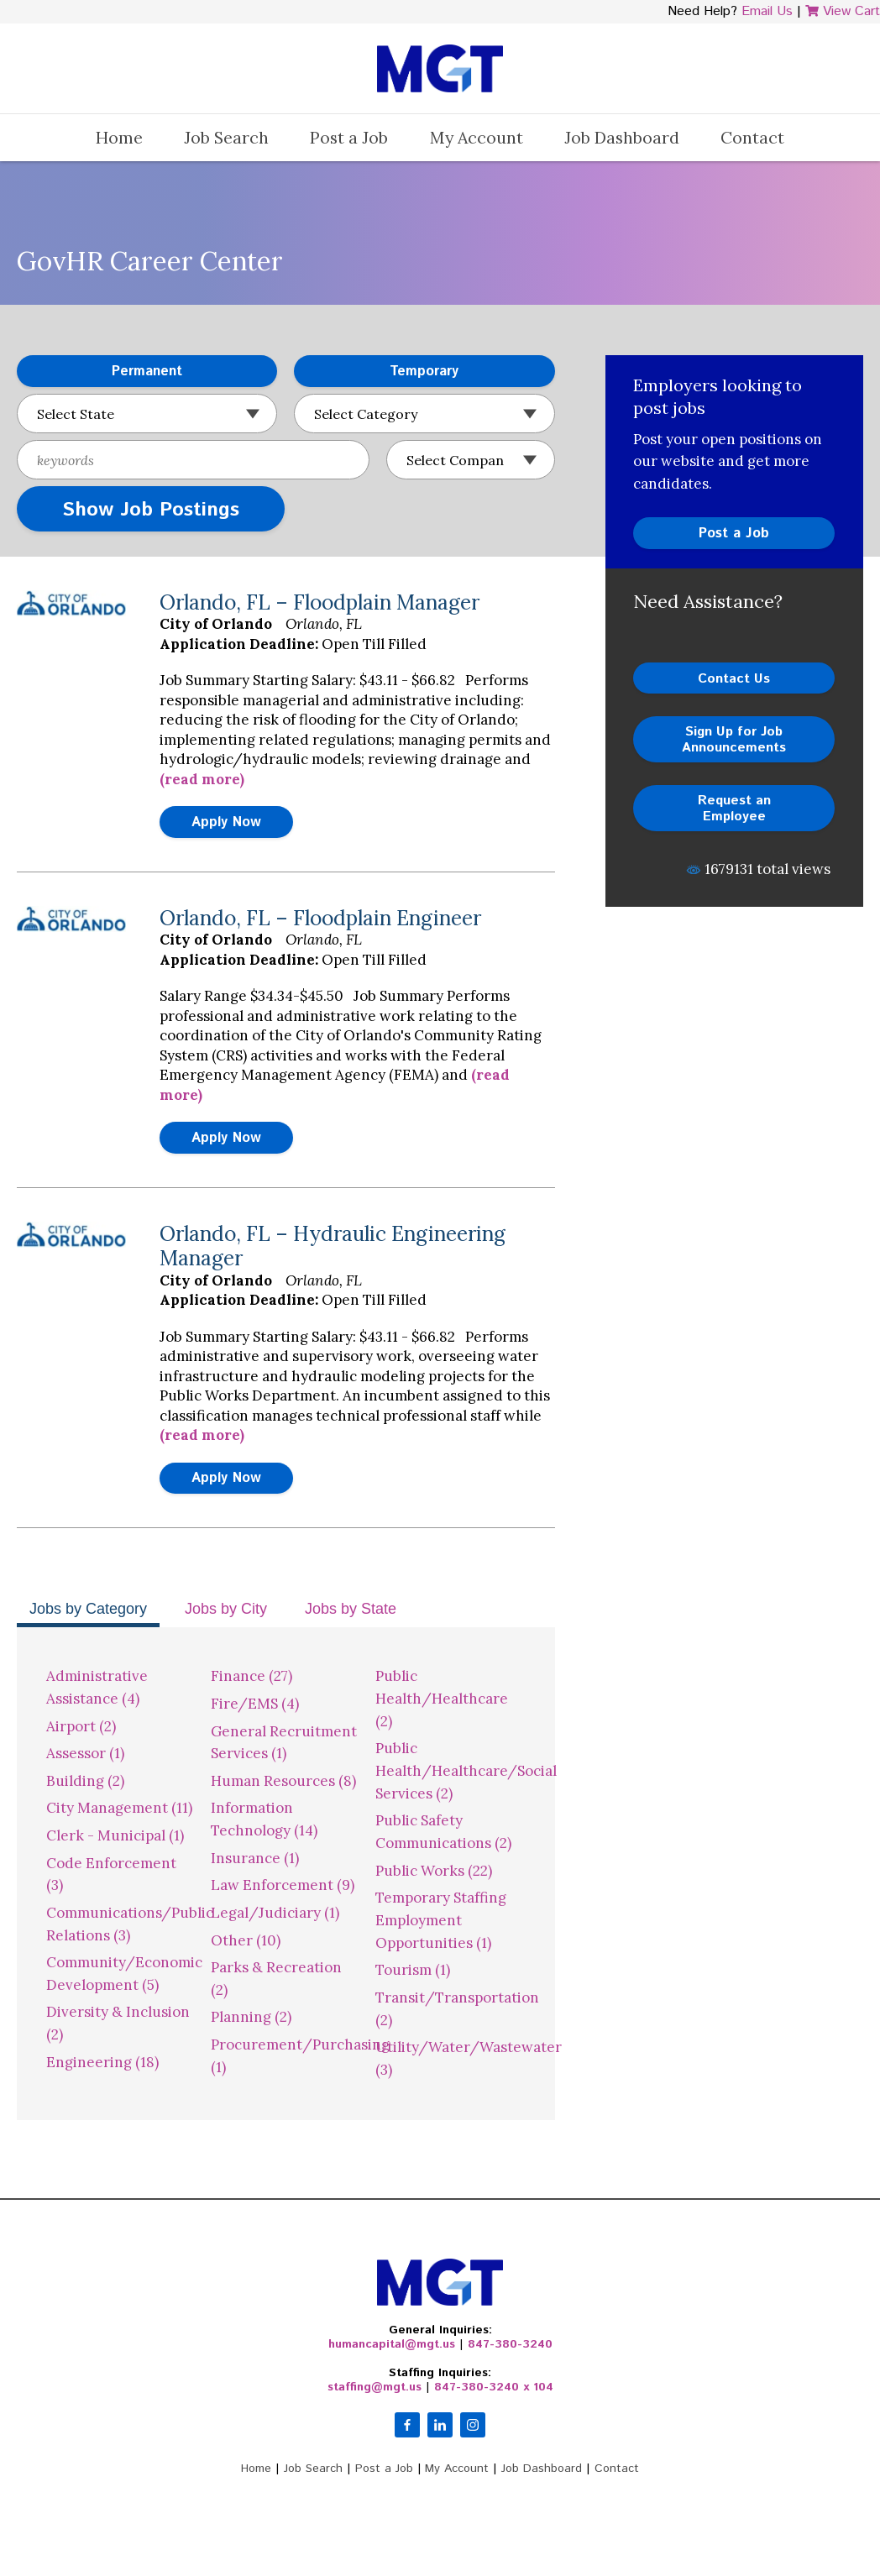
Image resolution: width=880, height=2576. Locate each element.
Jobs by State (350, 1608)
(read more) (202, 779)
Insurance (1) (255, 1858)
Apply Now (226, 822)
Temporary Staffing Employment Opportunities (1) (440, 1919)
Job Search (226, 137)
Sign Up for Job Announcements (734, 739)
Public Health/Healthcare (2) (441, 1698)
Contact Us (734, 679)
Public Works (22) (433, 1870)
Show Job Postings (150, 510)
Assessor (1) (85, 1753)
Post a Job (349, 137)
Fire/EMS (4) (255, 1703)
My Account (476, 137)
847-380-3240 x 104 (493, 2387)
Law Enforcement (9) (282, 1885)
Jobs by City (226, 1608)
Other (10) (245, 1940)
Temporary (376, 371)
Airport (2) (81, 1726)
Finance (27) (251, 1676)
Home (119, 137)
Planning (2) (251, 2017)
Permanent (99, 371)
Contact (752, 137)
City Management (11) (119, 1807)
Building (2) (85, 1781)
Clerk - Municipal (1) (115, 1835)
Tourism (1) (412, 1970)
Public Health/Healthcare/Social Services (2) (466, 1770)
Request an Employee (734, 808)
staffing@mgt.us (374, 2387)
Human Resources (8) (283, 1781)
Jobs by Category (88, 1608)
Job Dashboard (621, 137)
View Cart (842, 11)
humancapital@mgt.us (391, 2344)
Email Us (767, 11)
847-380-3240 (510, 2344)
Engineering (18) (102, 2062)
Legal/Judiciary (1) (275, 1912)
